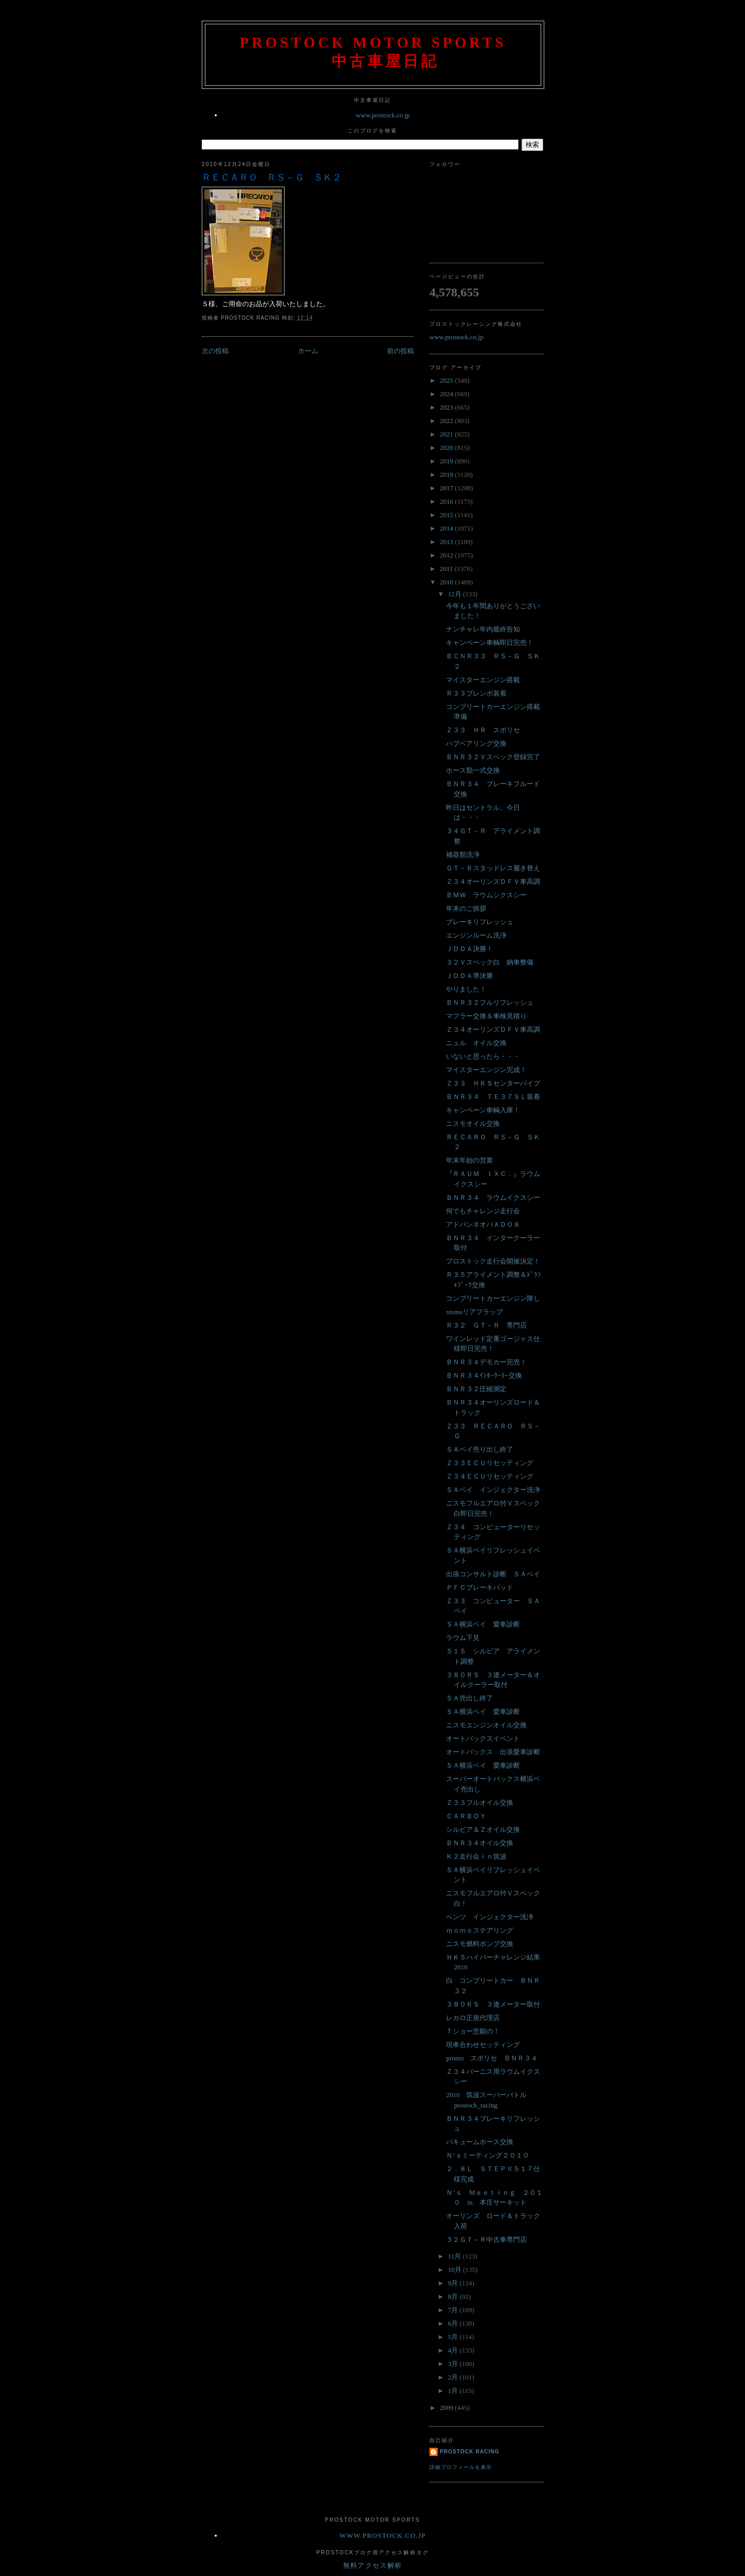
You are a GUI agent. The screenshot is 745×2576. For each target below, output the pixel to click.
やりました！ (466, 989)
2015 (447, 515)
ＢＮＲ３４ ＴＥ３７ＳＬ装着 (493, 1097)
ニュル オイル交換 (476, 1043)
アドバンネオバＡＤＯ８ (483, 1224)
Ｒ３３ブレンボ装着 (476, 693)
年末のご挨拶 (466, 908)
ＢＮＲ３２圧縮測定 (476, 1389)
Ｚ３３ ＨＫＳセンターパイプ (493, 1083)
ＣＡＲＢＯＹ (466, 1816)
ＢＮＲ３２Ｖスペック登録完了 (493, 757)
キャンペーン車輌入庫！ (483, 1110)
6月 (454, 2323)
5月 (454, 2337)
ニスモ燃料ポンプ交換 (479, 1944)
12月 (455, 594)
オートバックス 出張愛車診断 (493, 1752)
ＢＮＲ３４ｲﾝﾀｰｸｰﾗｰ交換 (484, 1375)
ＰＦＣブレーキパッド (479, 1587)
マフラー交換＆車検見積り (486, 1016)
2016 (447, 501)
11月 (455, 2256)
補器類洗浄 (463, 854)
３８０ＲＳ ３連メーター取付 (493, 2004)
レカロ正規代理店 (473, 2018)
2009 (447, 2408)
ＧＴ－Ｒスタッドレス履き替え (493, 868)
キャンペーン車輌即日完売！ (489, 642)
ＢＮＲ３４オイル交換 (479, 1843)
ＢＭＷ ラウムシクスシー (486, 895)
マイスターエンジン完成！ (486, 1070)
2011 (447, 569)
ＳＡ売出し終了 (469, 1698)
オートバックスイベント (483, 1738)
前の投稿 (400, 351)
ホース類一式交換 (473, 770)
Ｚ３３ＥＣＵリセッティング (489, 1463)
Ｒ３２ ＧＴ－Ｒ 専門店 (486, 1325)
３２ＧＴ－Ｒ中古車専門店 (486, 2239)
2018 (447, 474)
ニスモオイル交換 (473, 1123)
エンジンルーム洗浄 (476, 935)
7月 (454, 2310)
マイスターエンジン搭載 (483, 680)
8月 (454, 2296)
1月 (454, 2390)
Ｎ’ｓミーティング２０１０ (487, 2155)
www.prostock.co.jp (383, 115)
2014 (447, 528)
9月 (454, 2283)
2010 (447, 582)
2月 (454, 2377)
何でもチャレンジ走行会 (483, 1211)
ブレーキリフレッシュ (479, 922)
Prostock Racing (469, 2451)
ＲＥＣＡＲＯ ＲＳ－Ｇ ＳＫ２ (271, 177)
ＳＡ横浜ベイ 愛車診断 (483, 1624)
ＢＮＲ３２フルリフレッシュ (489, 1002)
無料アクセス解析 (372, 2565)
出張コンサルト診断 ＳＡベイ (493, 1574)
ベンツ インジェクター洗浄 (489, 1917)
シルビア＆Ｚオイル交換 (483, 1829)
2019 (447, 461)
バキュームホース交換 (479, 2142)
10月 (455, 2269)
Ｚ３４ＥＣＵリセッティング (489, 1476)
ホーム (308, 351)
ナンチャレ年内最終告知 (483, 629)
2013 (447, 542)
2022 (447, 421)
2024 (447, 394)
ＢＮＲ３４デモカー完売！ (486, 1362)
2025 (447, 380)
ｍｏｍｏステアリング (479, 1930)
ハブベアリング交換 (476, 743)
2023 (447, 407)
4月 (454, 2350)
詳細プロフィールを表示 (460, 2467)
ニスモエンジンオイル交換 (486, 1725)
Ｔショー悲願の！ (473, 2031)
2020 (447, 447)
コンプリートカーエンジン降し (493, 1298)
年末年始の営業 (469, 1160)
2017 (447, 488)
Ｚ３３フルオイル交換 (479, 1802)
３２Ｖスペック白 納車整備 (489, 962)
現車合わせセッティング (483, 2044)
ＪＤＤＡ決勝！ (469, 949)
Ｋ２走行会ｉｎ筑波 (476, 1856)
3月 (454, 2364)
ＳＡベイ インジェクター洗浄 (493, 1490)
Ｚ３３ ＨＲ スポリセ (483, 730)
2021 (447, 434)
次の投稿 (215, 351)
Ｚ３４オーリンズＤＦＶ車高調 (493, 881)
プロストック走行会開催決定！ (493, 1261)
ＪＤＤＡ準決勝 (469, 976)
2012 (447, 555)
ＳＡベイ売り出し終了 (479, 1449)
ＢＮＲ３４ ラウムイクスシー (493, 1197)
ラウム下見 (463, 1637)
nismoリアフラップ (474, 1312)
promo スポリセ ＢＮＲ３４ (492, 2058)
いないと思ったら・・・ (483, 1056)
